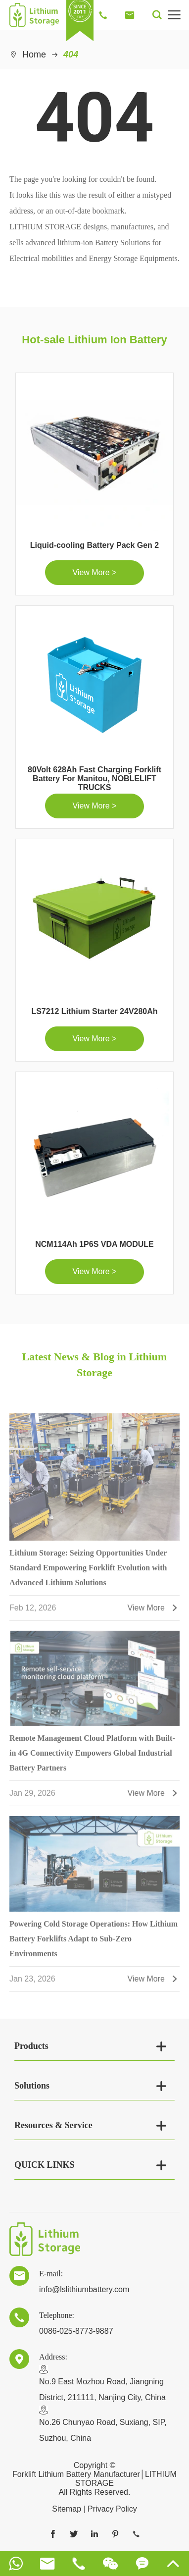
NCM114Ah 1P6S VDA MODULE (94, 1244)
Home (34, 54)
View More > (94, 572)
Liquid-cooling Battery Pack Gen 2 (94, 545)
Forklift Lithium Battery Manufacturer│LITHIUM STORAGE (94, 2478)
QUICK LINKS (44, 2165)
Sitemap (66, 2509)
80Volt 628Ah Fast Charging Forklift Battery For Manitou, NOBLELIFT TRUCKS (94, 778)
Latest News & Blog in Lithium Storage (94, 1364)
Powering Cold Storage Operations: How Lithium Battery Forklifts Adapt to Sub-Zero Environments (93, 1941)
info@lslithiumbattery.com (84, 2289)
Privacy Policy (112, 2509)
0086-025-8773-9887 (76, 2331)
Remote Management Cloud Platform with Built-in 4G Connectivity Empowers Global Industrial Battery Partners (92, 1756)
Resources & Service (53, 2125)
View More (154, 1611)
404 (70, 54)
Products (31, 2046)
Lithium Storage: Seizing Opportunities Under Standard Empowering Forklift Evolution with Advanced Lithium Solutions (88, 1570)
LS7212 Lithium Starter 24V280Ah (94, 1011)
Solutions (31, 2086)
